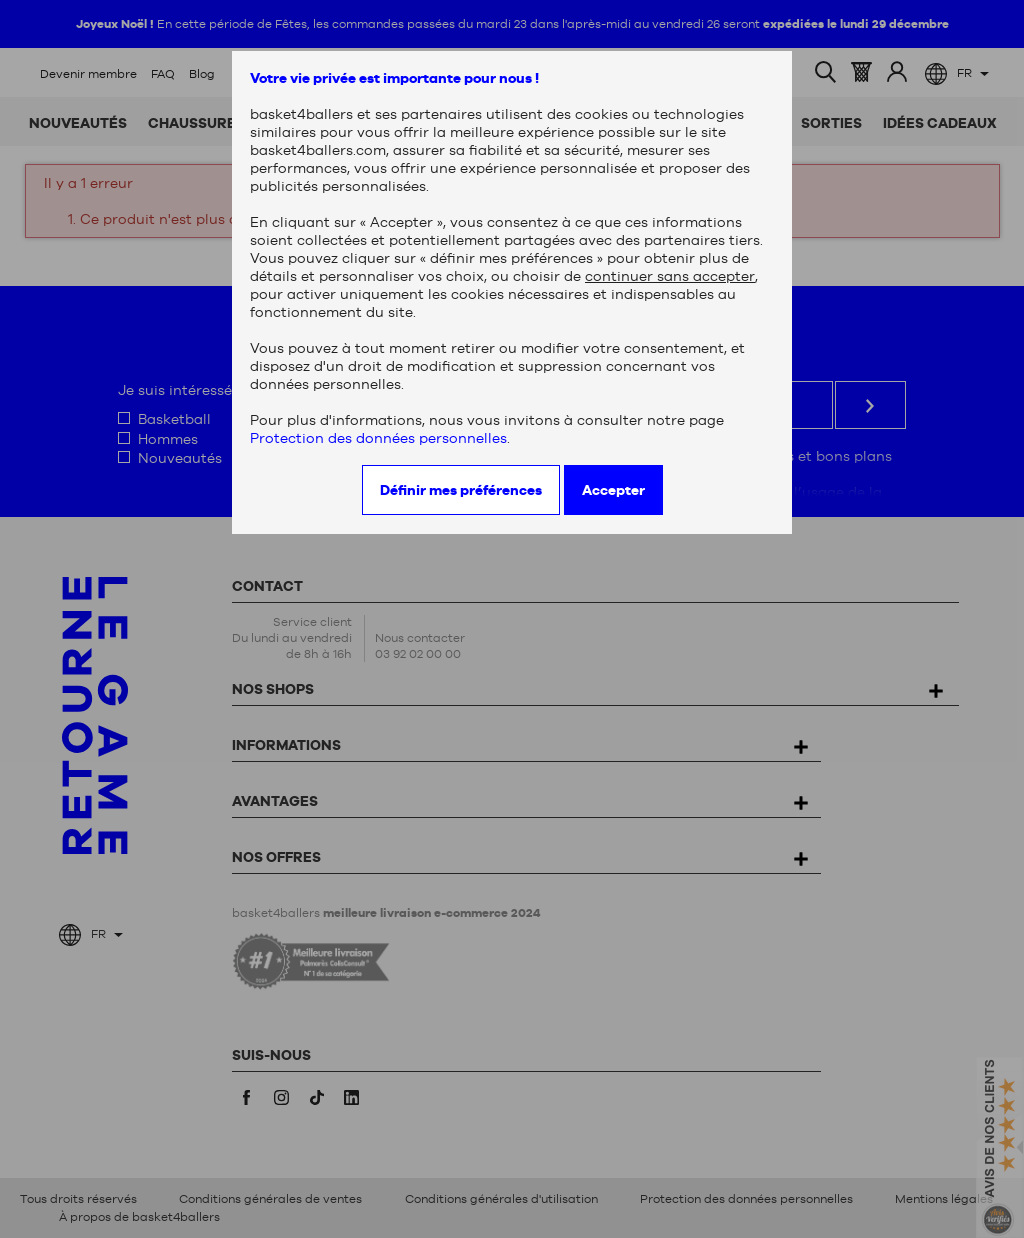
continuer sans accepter (670, 276)
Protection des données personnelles (378, 438)
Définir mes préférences (461, 490)
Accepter (613, 490)
